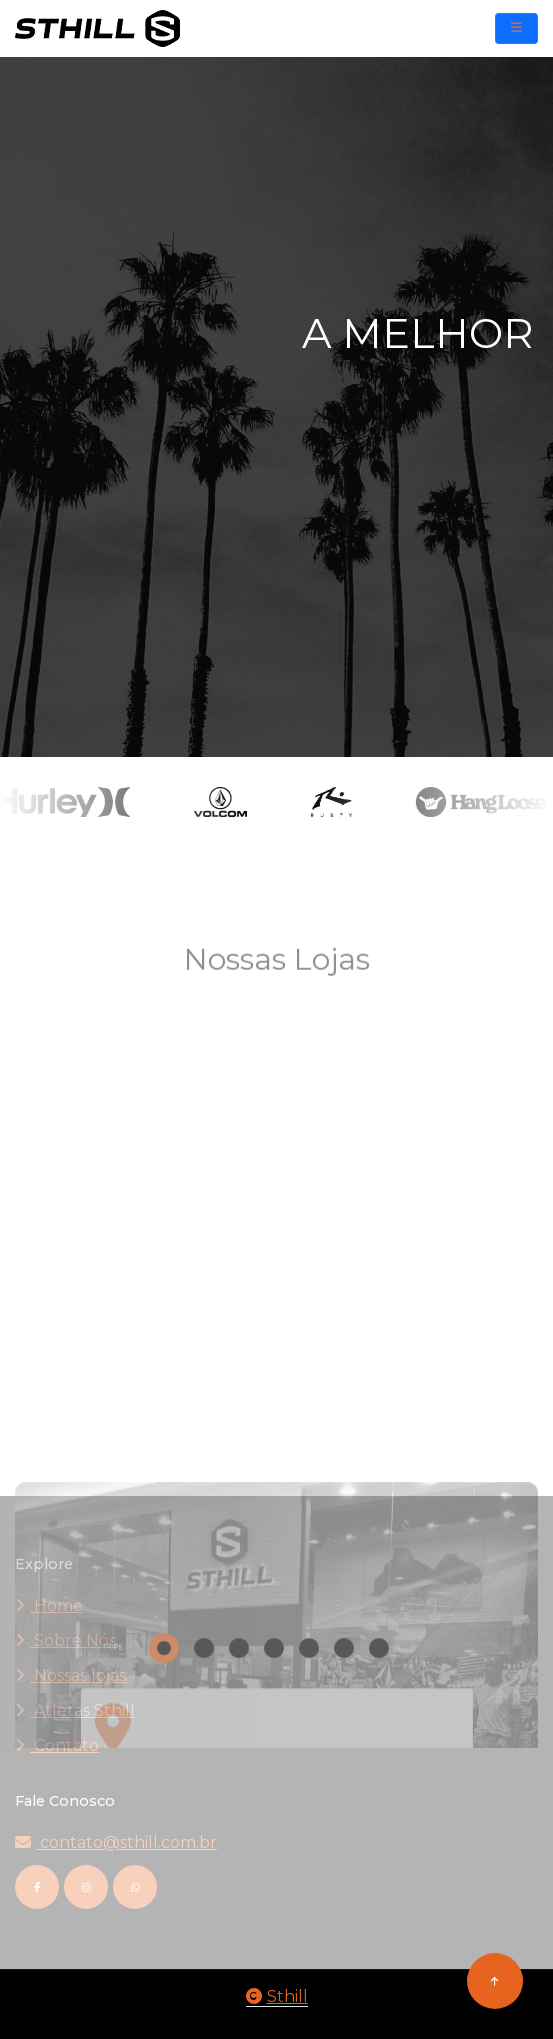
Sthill (277, 1996)
